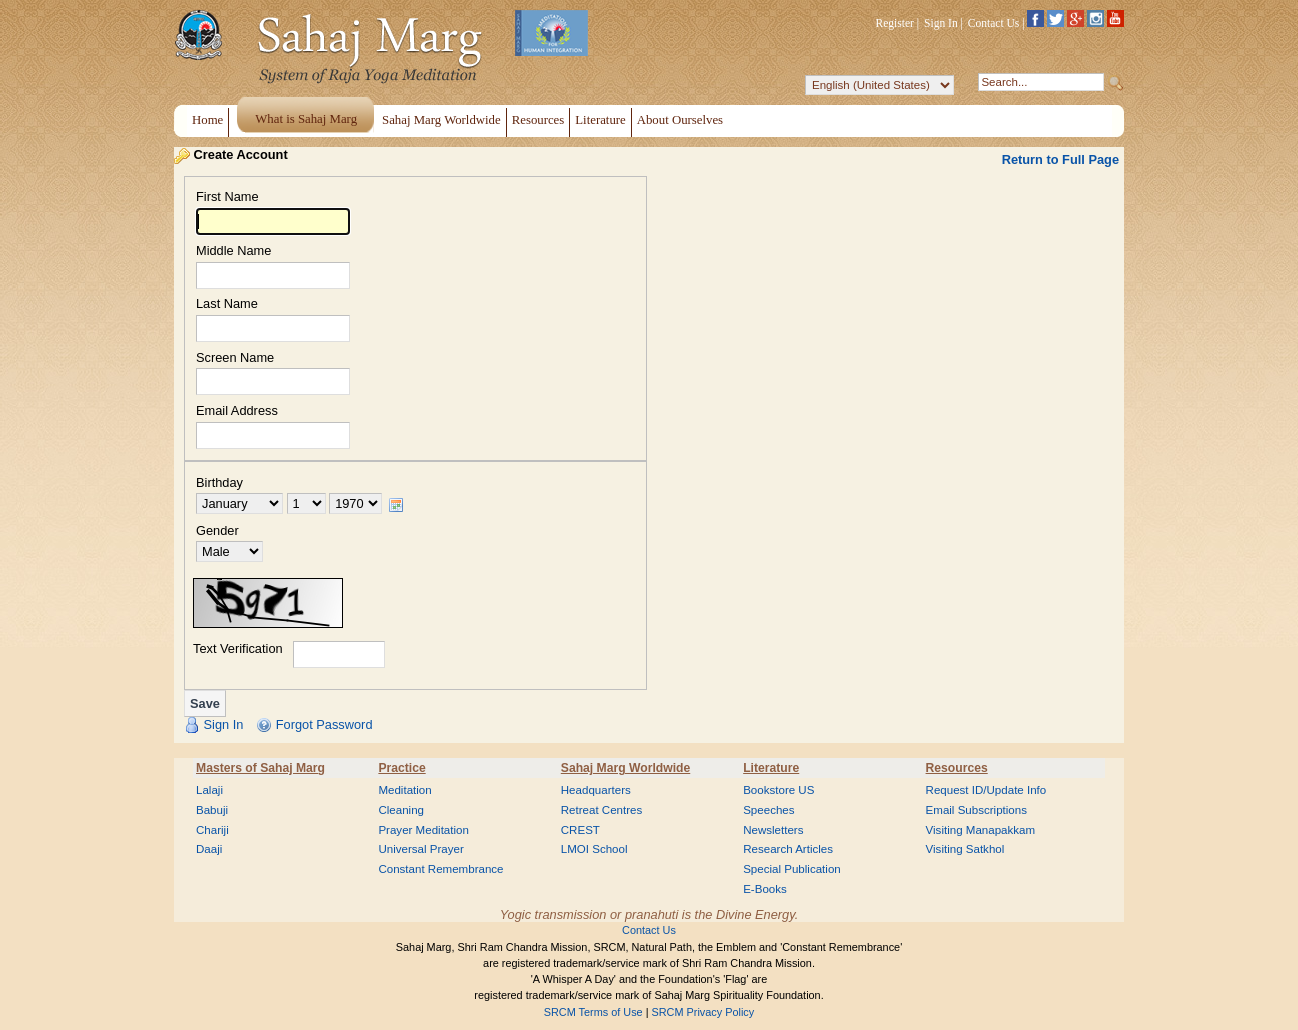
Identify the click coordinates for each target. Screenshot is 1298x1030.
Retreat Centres (602, 810)
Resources (957, 768)
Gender (217, 531)
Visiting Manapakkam (981, 830)
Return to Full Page (1060, 159)
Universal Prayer (420, 849)
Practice (401, 768)
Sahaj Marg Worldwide (625, 768)
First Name (227, 197)
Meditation (404, 790)
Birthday (219, 483)
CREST (580, 830)
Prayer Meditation (423, 830)
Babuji (212, 810)
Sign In (941, 23)
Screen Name (235, 358)
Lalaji (209, 790)
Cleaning (401, 810)
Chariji (212, 830)
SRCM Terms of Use (593, 1012)
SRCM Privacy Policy (703, 1012)
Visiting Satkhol (965, 849)
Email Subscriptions (976, 810)
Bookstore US (778, 790)
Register (895, 23)
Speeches (768, 810)
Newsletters (773, 830)
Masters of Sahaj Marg (260, 768)
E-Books (765, 889)
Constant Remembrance (440, 869)
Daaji (209, 849)
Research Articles (788, 849)
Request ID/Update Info (986, 790)
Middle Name (233, 251)
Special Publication (792, 869)
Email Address (237, 411)
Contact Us (994, 23)
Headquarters (596, 790)
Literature (771, 768)
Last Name (227, 304)
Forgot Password (324, 724)
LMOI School (594, 849)
